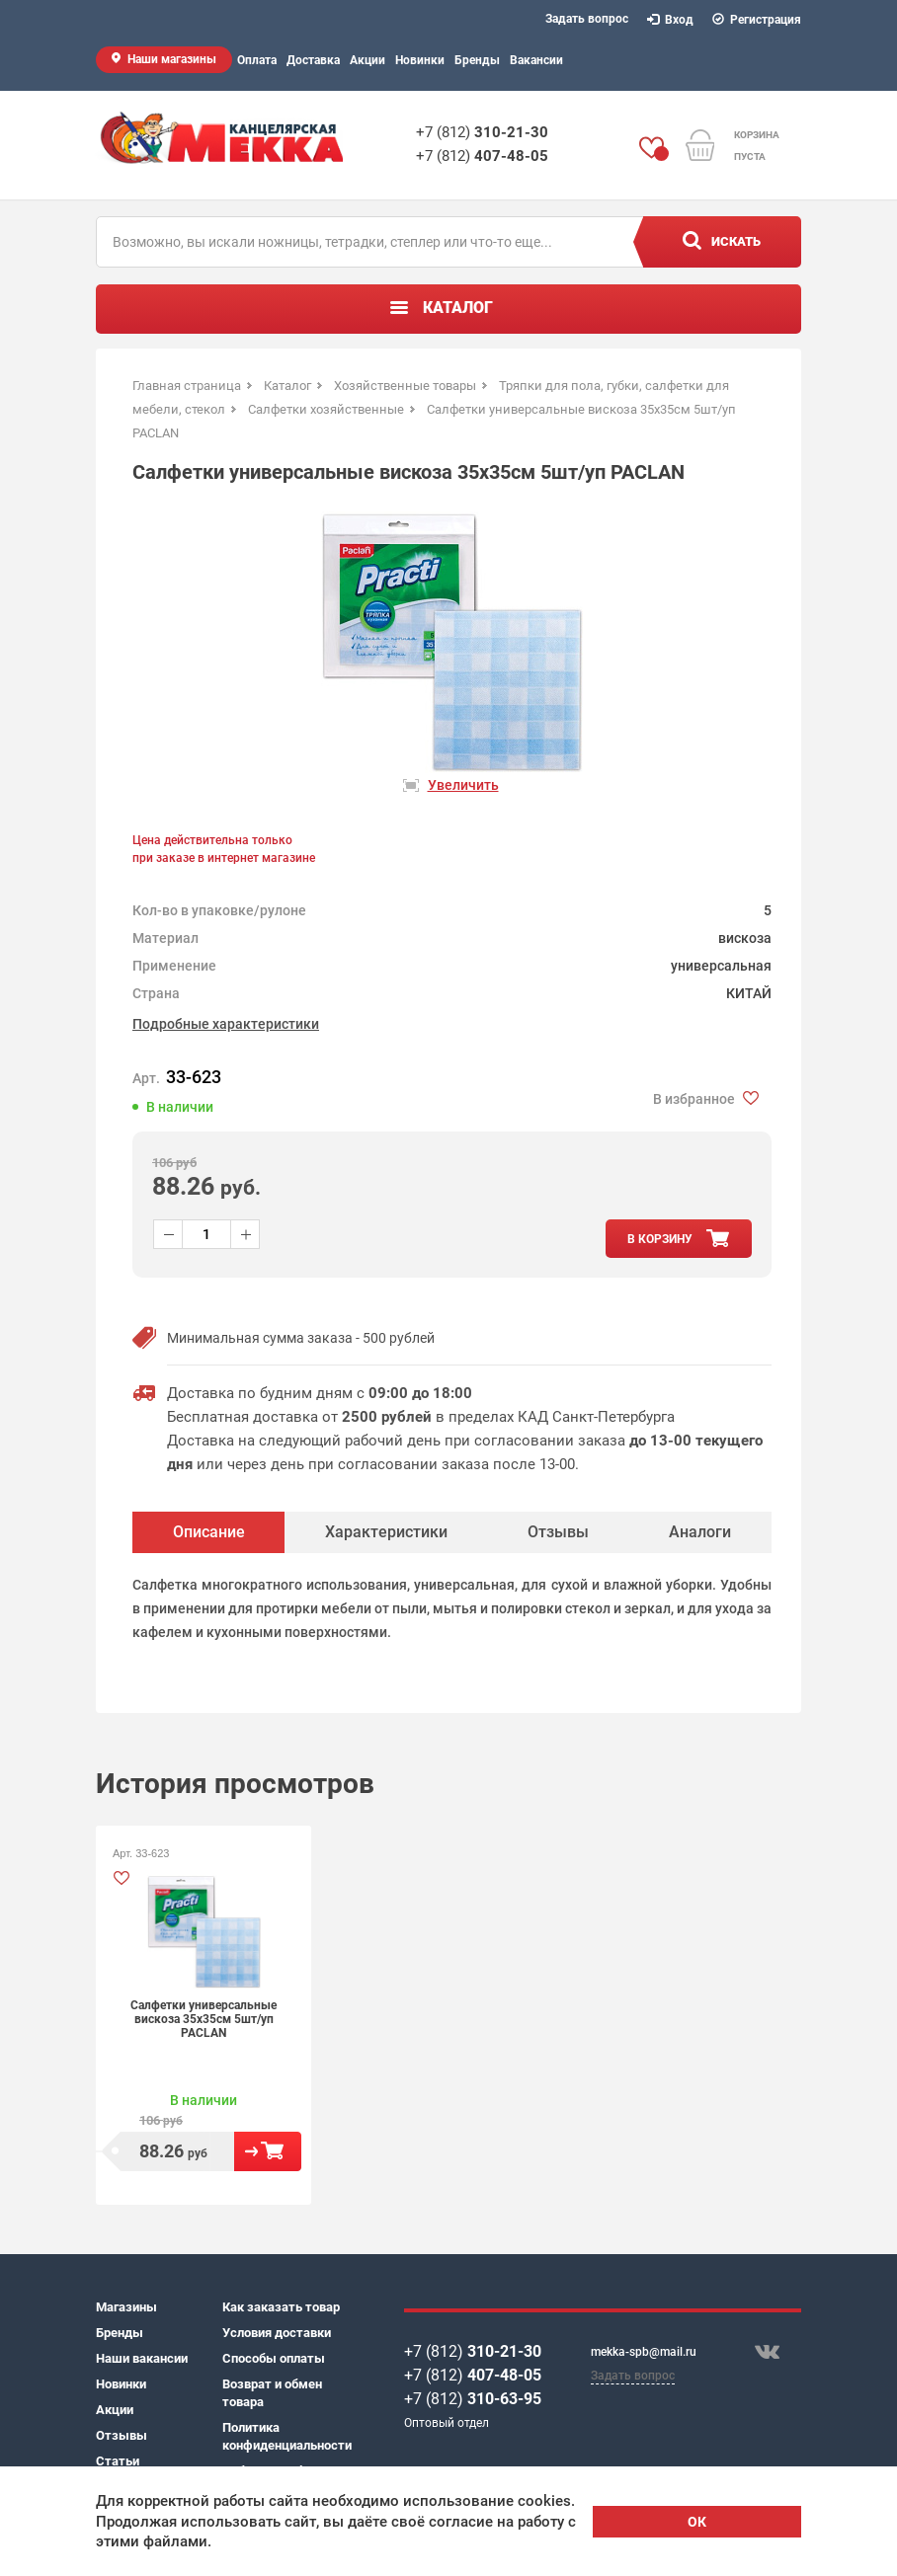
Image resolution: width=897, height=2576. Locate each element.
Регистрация (757, 20)
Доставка (313, 60)
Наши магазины (171, 59)
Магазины (126, 2307)
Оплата (257, 60)
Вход (670, 20)
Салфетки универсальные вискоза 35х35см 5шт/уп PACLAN (203, 2019)
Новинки (420, 60)
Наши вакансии (142, 2358)
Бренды (477, 60)
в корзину (660, 1239)
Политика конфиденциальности (285, 2436)
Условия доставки (276, 2332)
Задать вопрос (586, 19)
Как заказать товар (281, 2307)
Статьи (117, 2461)
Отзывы (121, 2435)
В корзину (267, 2151)
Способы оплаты (273, 2358)
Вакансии (536, 60)
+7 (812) (482, 132)
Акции (367, 60)
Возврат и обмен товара (272, 2393)
